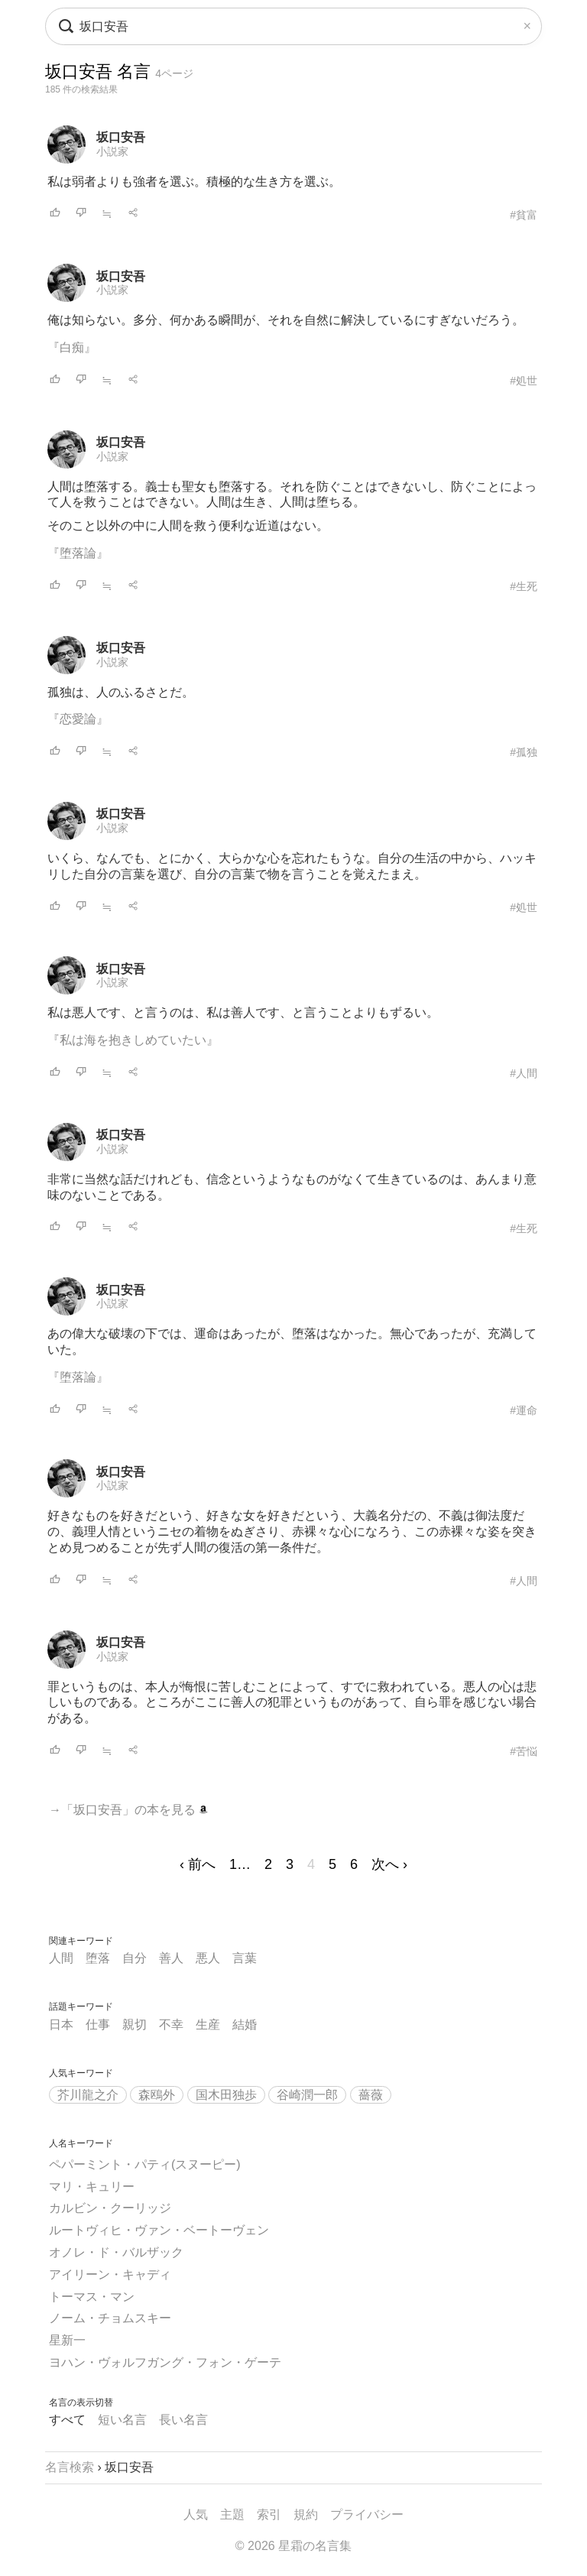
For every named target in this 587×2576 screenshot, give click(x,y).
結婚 (244, 2024)
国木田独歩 (226, 2094)
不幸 (171, 2024)
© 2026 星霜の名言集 (293, 2545)
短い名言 (122, 2419)
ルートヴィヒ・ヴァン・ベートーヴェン (159, 2230)
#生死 (523, 586)
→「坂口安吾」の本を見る (128, 1809)
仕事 (98, 2024)
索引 (269, 2514)
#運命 (523, 1410)
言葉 (244, 1957)
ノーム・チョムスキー (110, 2318)
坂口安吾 (120, 137)
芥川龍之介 (87, 2094)
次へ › (389, 1864)
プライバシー (367, 2514)
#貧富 (523, 215)
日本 (61, 2024)
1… (240, 1864)
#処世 (523, 381)
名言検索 (69, 2467)
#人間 (523, 1073)
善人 (171, 1957)
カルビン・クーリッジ (110, 2207)
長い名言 (183, 2419)
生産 (208, 2024)
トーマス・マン (92, 2296)
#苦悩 (523, 1751)
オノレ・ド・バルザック (116, 2252)
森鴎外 (156, 2094)
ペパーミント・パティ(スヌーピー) (145, 2164)
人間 (61, 1957)
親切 (134, 2024)
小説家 (112, 151)
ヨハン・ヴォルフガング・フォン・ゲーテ (165, 2362)
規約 (306, 2514)
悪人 (208, 1957)
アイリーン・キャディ (110, 2274)
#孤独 (523, 752)
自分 (134, 1957)
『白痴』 (71, 347)
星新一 (67, 2340)
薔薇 (370, 2094)
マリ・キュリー (92, 2186)
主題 (232, 2514)
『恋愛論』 (78, 718)
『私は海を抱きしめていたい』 (133, 1039)
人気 (195, 2514)
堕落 (98, 1957)
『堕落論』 (78, 553)
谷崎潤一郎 (307, 2094)
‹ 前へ (198, 1864)
